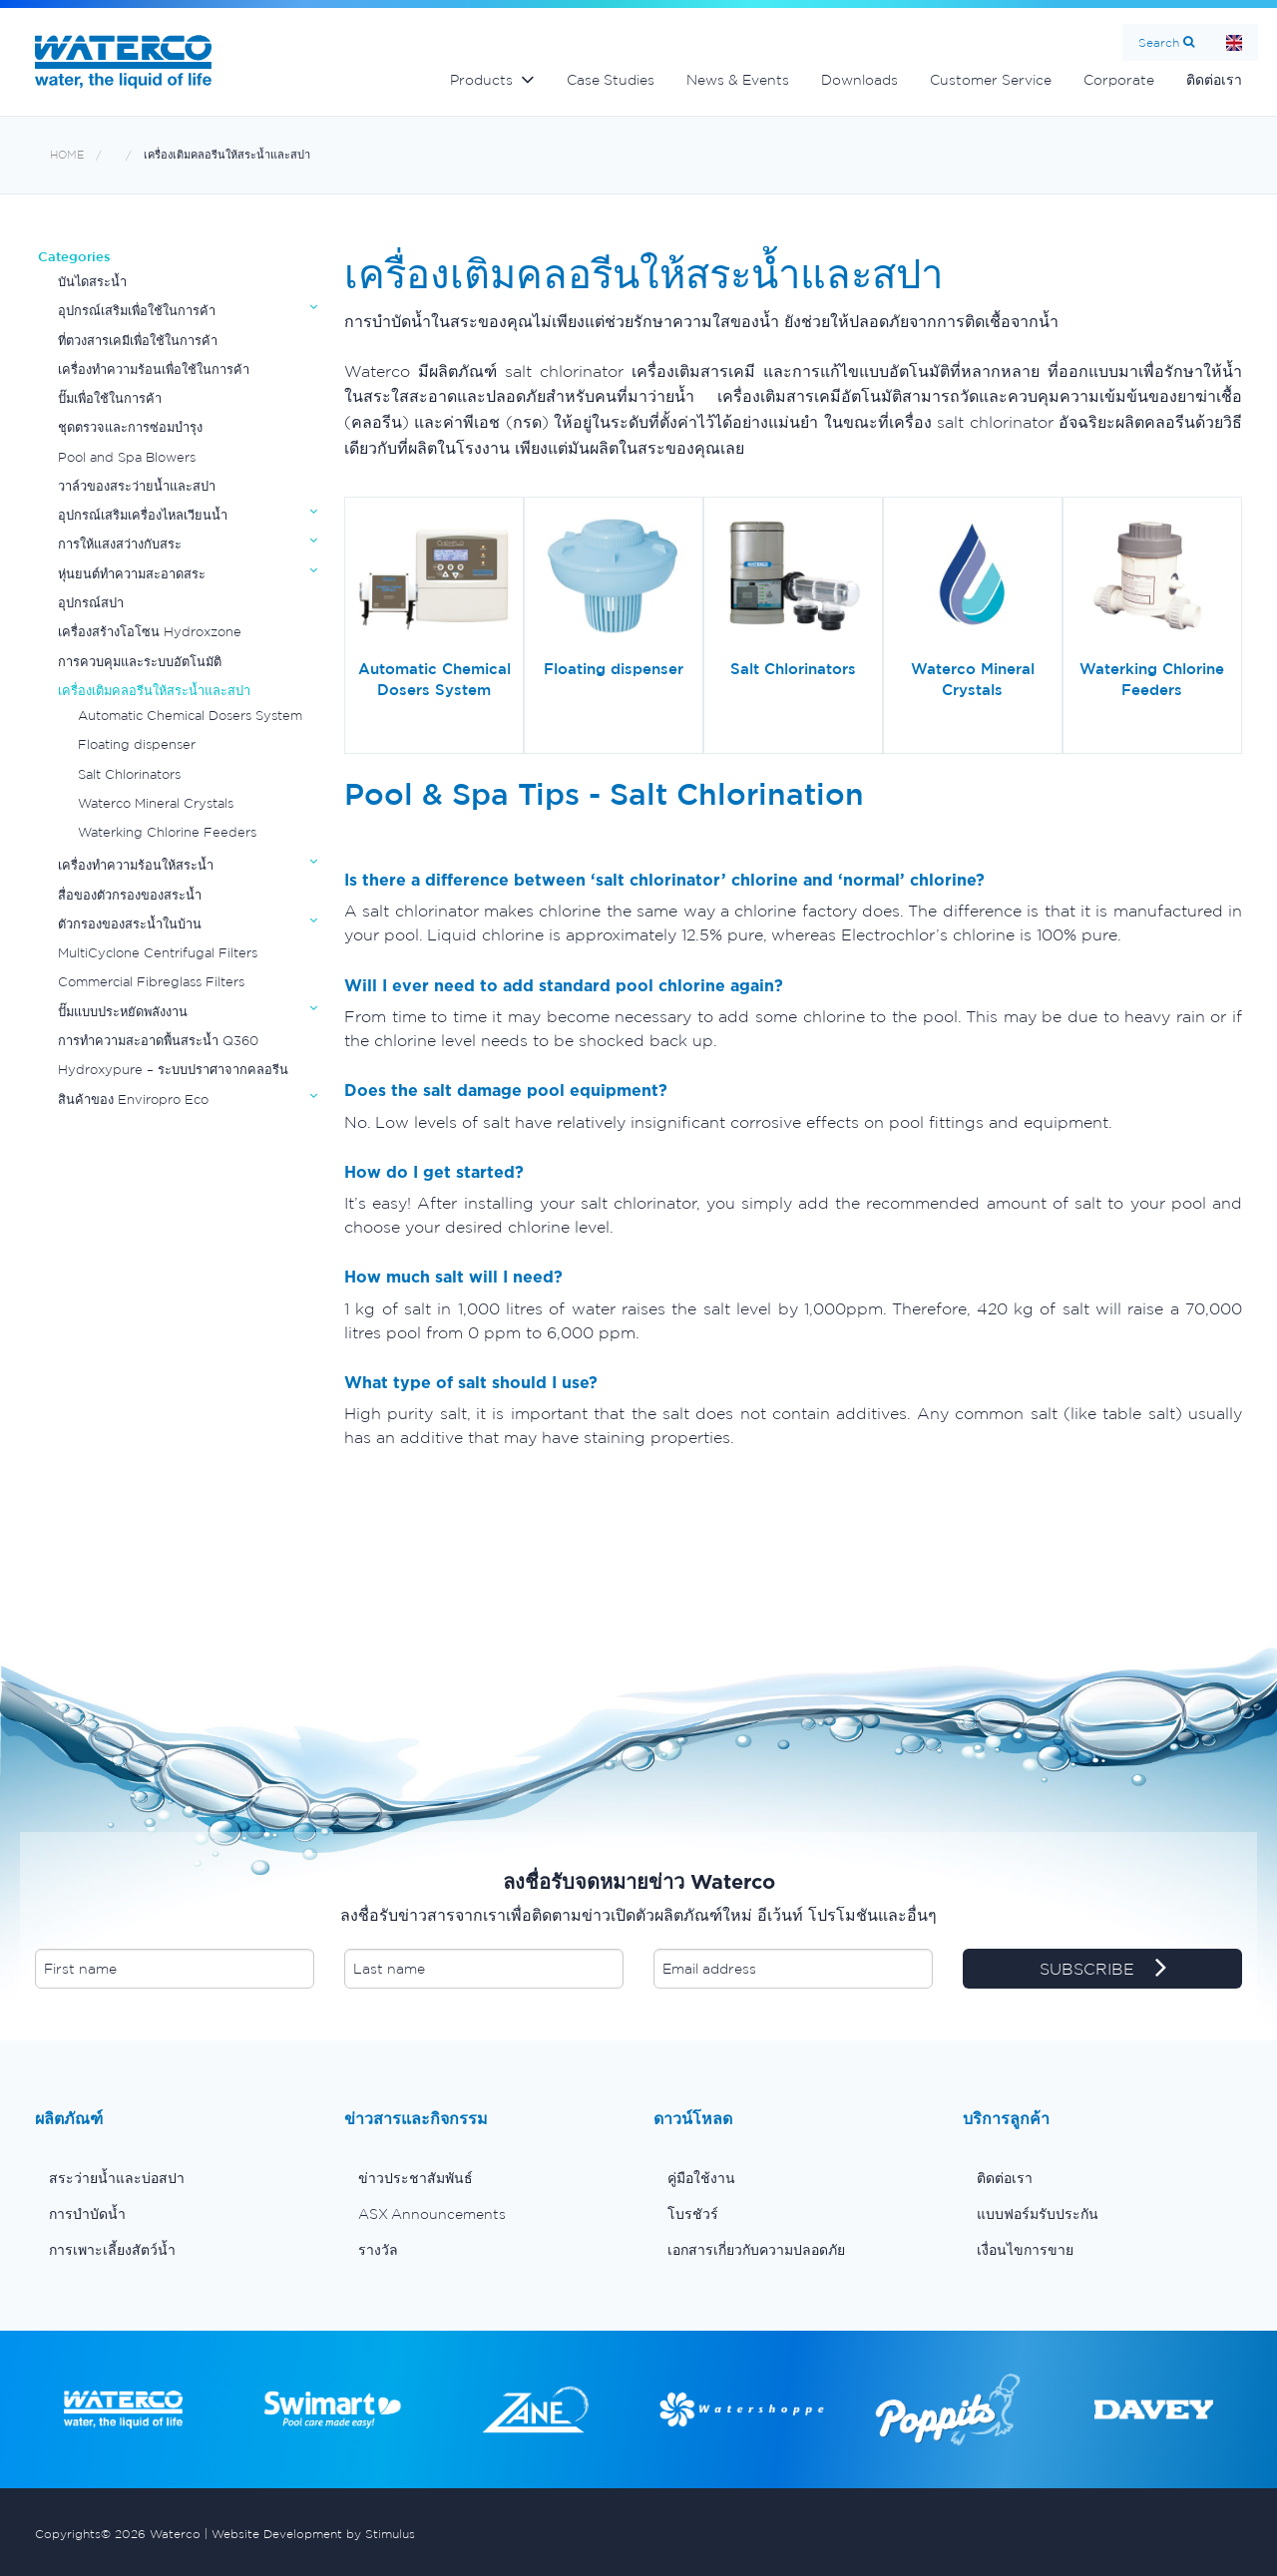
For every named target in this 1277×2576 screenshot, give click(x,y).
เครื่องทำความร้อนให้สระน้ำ (135, 865)
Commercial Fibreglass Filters (151, 981)
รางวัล (378, 2250)
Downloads (859, 80)
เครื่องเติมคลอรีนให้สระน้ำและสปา (227, 155)
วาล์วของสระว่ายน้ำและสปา (136, 486)
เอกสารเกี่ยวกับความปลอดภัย (756, 2250)
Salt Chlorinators (129, 774)
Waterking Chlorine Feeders (167, 832)
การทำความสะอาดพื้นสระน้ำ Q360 (158, 1040)
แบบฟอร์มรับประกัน (1037, 2214)
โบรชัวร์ (692, 2214)
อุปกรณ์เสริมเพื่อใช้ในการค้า (136, 310)
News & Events (737, 80)
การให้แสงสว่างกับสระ (120, 544)
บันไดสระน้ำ (92, 281)
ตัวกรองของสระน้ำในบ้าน (130, 924)
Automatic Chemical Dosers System (190, 715)
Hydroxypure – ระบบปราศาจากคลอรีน (173, 1069)
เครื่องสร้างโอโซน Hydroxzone (149, 631)
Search (1158, 42)
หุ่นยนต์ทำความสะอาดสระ (132, 573)
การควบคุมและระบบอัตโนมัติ (139, 661)
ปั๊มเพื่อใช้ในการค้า (110, 398)
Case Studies (610, 80)
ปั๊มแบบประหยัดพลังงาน (123, 1011)
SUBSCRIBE (1103, 1970)
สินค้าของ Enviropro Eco (133, 1099)
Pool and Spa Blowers (127, 457)
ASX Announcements (432, 2214)
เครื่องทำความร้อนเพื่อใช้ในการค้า (153, 369)
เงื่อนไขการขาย (1025, 2250)
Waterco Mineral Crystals (155, 803)
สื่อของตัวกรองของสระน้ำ (130, 895)
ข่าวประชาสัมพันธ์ (415, 2178)
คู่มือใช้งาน (701, 2178)
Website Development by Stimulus (313, 2533)
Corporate (1118, 80)
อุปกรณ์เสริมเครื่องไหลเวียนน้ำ (142, 515)
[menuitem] (174, 2178)
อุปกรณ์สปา (91, 602)
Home (1234, 42)
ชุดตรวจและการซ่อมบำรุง (130, 427)
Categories (74, 256)
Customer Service (991, 80)
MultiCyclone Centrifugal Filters (157, 952)
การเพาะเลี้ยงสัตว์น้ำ (112, 2250)
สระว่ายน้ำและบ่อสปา (117, 2178)
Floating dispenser (137, 744)
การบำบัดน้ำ (87, 2214)
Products (481, 80)
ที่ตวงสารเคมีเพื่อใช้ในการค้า (137, 340)
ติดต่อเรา (1214, 80)
